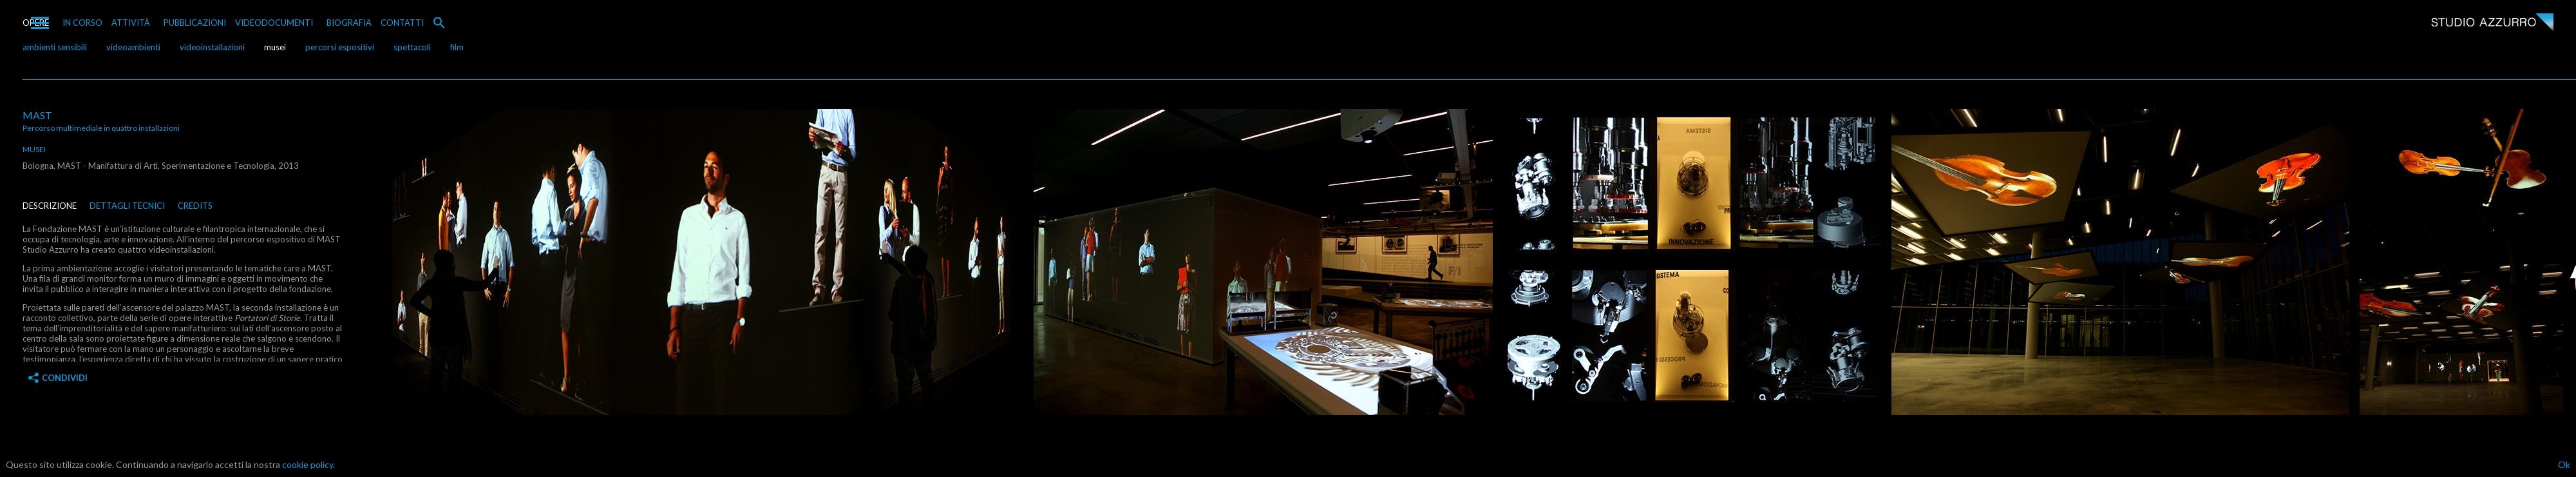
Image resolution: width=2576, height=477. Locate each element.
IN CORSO (82, 22)
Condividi (58, 378)
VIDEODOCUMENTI (274, 22)
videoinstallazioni (212, 47)
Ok (2564, 464)
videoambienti (133, 47)
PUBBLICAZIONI (195, 22)
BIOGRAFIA (349, 22)
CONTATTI (402, 22)
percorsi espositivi (339, 47)
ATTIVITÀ (130, 22)
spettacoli (412, 47)
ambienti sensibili (55, 47)
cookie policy (307, 464)
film (457, 47)
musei (275, 47)
